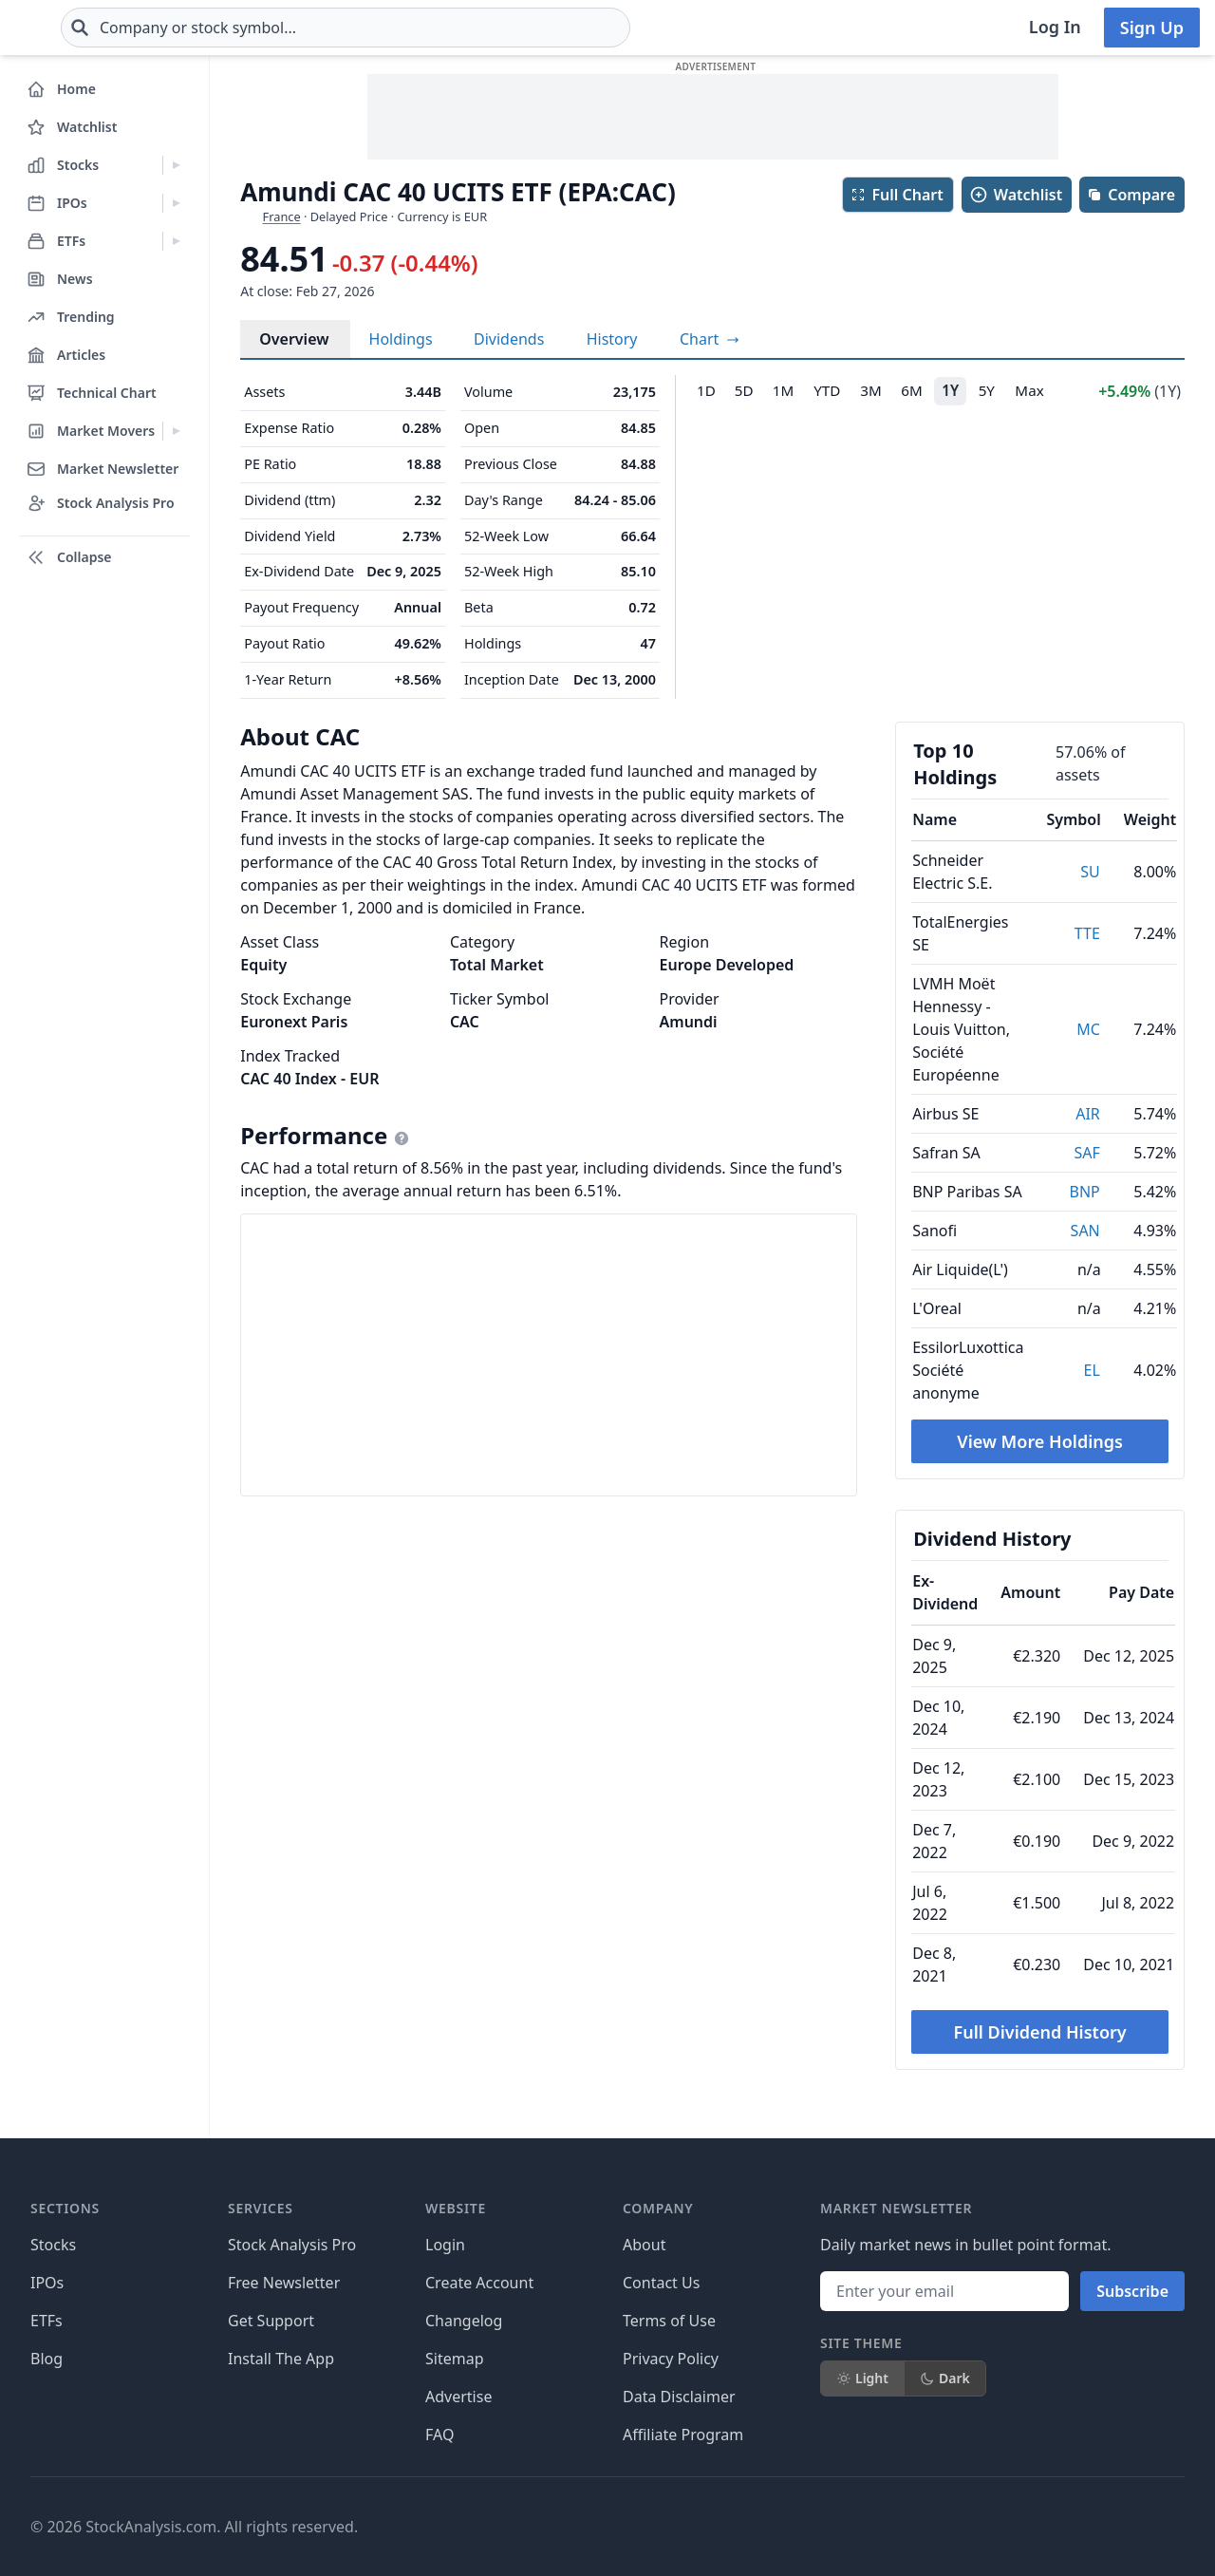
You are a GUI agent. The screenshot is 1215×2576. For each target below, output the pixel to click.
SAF (1086, 1152)
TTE (1087, 933)
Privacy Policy (671, 2358)
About (644, 2244)
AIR (1087, 1113)
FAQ (439, 2434)
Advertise (458, 2396)
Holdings (401, 339)
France (282, 216)
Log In (1055, 26)
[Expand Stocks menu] (176, 165)
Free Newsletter (284, 2282)
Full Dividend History (1040, 2032)
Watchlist (1015, 194)
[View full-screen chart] (709, 339)
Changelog (463, 2320)
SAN (1085, 1230)
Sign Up (1152, 27)
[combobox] (458, 27)
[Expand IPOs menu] (176, 203)
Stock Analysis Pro (292, 2244)
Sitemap (454, 2358)
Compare (1131, 194)
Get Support (271, 2320)
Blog (46, 2358)
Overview (293, 339)
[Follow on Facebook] (828, 2526)
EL (1092, 1370)
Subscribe (1132, 2291)
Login (445, 2244)
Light (862, 2378)
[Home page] (75, 27)
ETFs (46, 2320)
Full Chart (896, 194)
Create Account (479, 2282)
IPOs (47, 2282)
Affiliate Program (683, 2434)
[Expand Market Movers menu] (176, 431)
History (612, 339)
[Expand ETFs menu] (176, 241)
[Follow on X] (882, 2526)
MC (1088, 1029)
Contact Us (661, 2282)
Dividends (509, 339)
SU (1089, 871)
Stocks (53, 2244)
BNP (1085, 1191)
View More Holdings (1040, 1441)
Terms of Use (669, 2320)
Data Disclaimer (679, 2396)
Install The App (281, 2358)
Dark (945, 2378)
